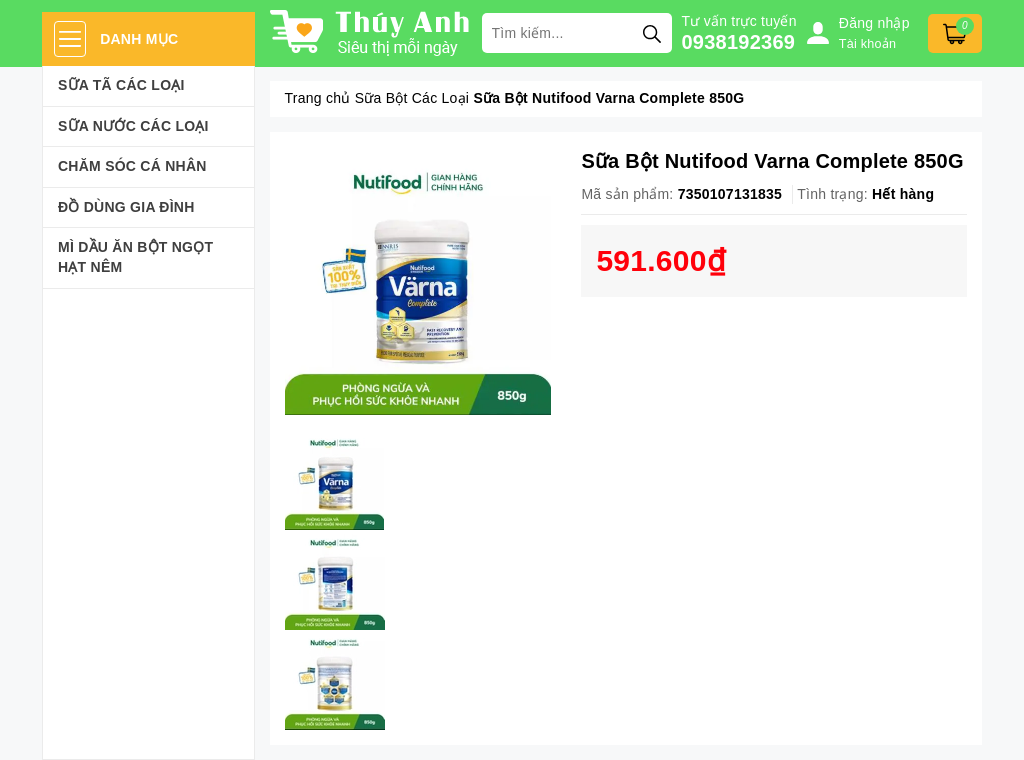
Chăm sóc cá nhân (132, 166)
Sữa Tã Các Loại (121, 85)
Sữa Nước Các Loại (133, 126)
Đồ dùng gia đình (126, 207)
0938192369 (739, 42)
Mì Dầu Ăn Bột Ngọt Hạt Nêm (135, 257)
